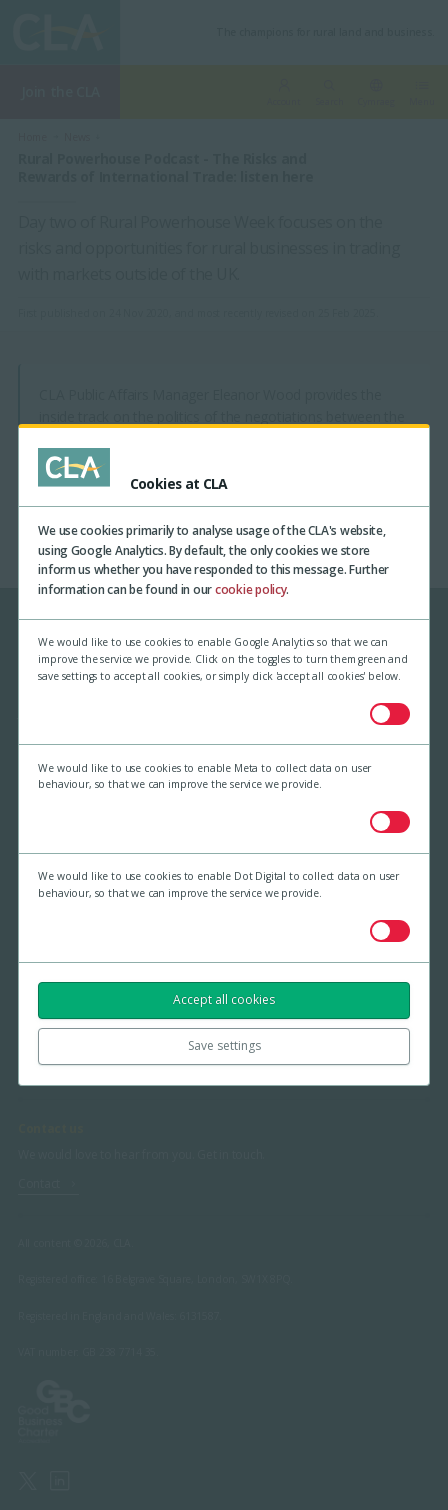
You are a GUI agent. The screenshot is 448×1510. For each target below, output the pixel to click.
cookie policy (251, 589)
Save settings (224, 1045)
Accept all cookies (224, 999)
